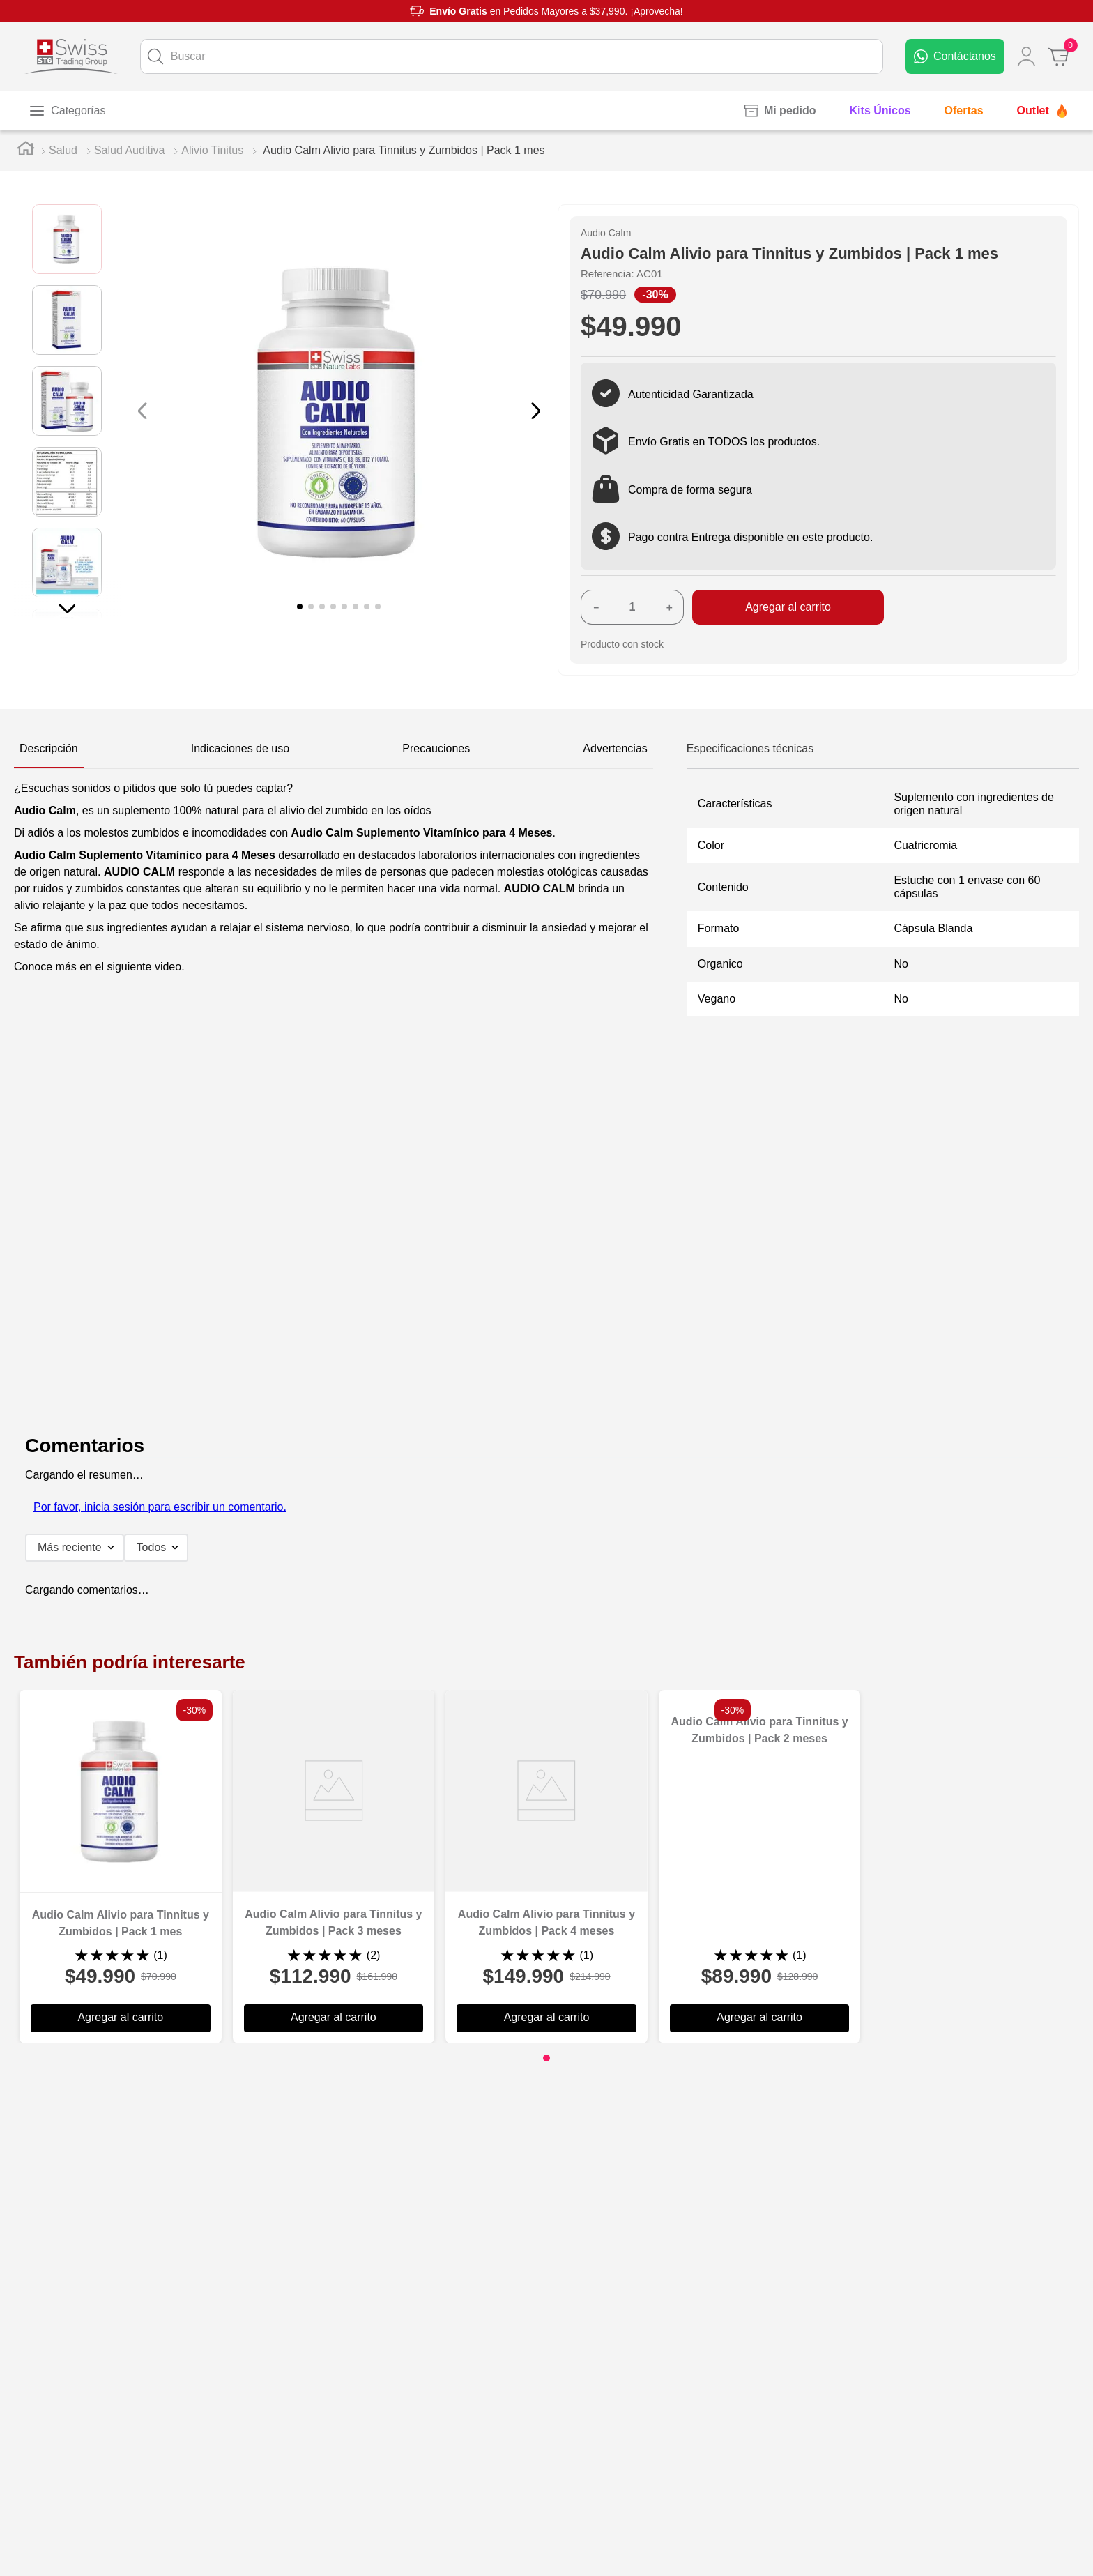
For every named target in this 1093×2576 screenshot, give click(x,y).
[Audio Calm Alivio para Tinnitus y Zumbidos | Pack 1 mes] (121, 1866)
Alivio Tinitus (212, 150)
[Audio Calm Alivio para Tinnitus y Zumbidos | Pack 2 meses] (760, 1866)
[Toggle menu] (66, 110)
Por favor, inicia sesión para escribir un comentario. (159, 1507)
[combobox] (511, 56)
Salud (63, 150)
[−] (595, 607)
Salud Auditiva (129, 150)
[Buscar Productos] (155, 56)
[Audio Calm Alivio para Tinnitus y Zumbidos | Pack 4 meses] (546, 1866)
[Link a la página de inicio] (26, 150)
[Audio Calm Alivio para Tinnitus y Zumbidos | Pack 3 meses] (334, 1866)
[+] (669, 607)
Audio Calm (606, 232)
